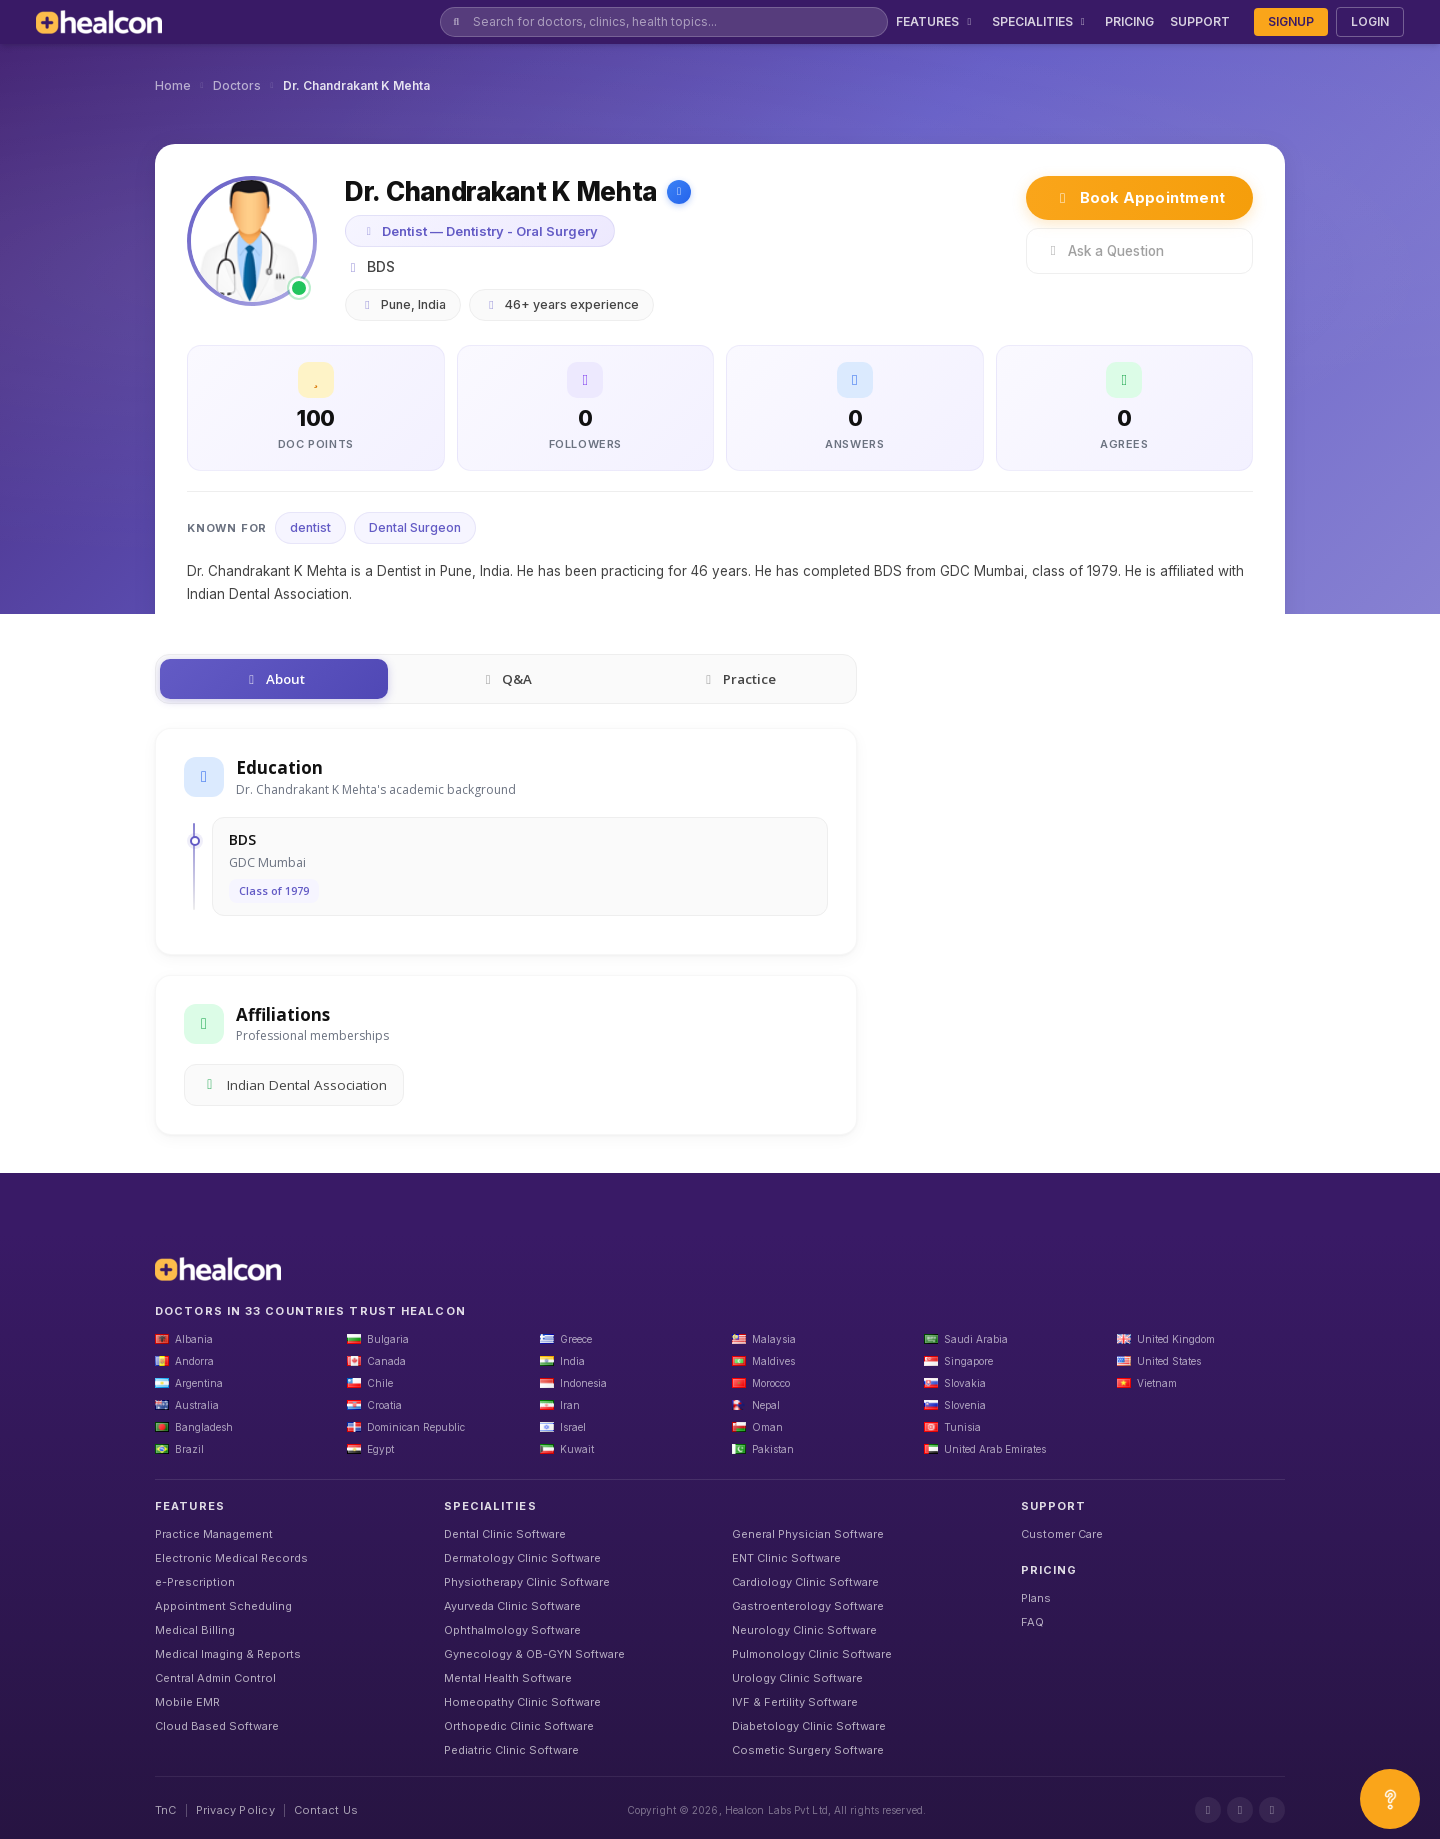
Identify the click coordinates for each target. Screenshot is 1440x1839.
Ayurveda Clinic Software (512, 1606)
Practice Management (214, 1534)
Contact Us (326, 1810)
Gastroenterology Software (808, 1606)
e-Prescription (195, 1582)
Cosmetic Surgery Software (808, 1750)
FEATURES (936, 21)
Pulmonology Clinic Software (812, 1654)
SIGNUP (1291, 21)
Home (173, 85)
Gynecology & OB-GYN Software (534, 1654)
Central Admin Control (215, 1678)
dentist (310, 527)
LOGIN (1370, 21)
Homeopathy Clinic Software (522, 1702)
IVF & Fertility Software (795, 1702)
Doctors (237, 85)
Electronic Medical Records (231, 1558)
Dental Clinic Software (505, 1534)
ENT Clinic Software (786, 1558)
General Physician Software (808, 1534)
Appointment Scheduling (223, 1606)
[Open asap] (1390, 1799)
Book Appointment (1139, 197)
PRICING (1129, 21)
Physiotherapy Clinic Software (527, 1582)
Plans (1036, 1598)
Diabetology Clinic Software (809, 1726)
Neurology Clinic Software (804, 1630)
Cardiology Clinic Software (805, 1582)
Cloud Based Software (217, 1726)
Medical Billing (195, 1630)
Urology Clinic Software (797, 1678)
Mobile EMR (187, 1702)
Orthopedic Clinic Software (519, 1726)
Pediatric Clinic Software (511, 1750)
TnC (166, 1810)
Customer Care (1062, 1534)
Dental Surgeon (415, 527)
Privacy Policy (235, 1810)
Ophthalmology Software (512, 1630)
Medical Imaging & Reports (228, 1654)
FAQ (1032, 1622)
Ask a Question (1104, 251)
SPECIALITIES (1041, 21)
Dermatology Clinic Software (522, 1558)
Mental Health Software (508, 1678)
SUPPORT (1200, 21)
